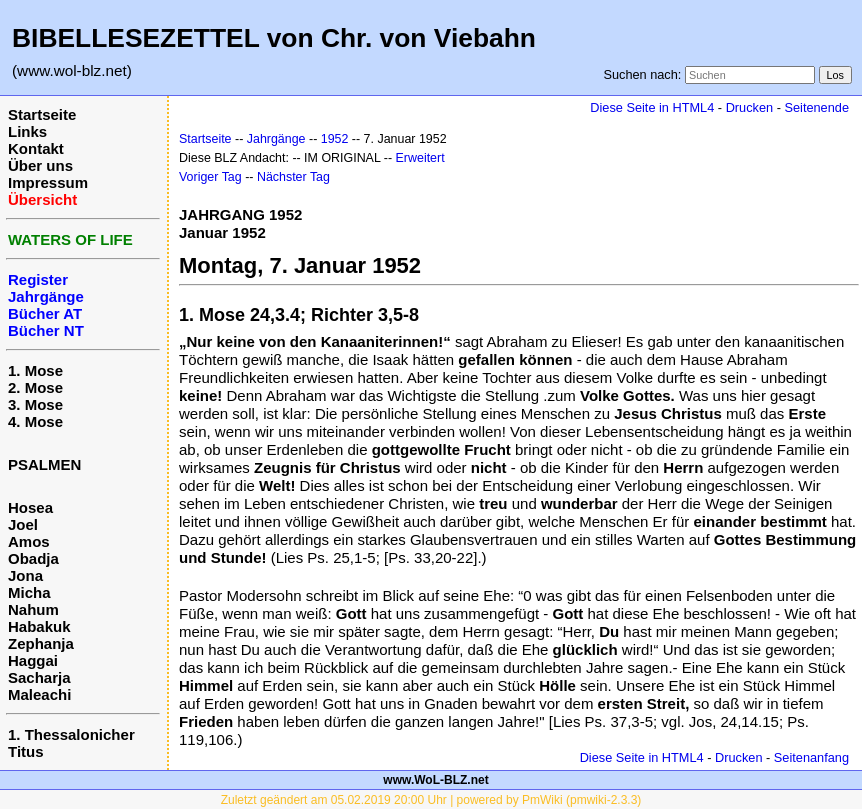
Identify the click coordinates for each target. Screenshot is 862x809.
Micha (29, 592)
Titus (26, 751)
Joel (23, 524)
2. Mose (35, 387)
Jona (25, 575)
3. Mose (35, 404)
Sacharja (39, 677)
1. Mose (35, 370)
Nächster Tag (293, 177)
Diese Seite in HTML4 (652, 107)
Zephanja (41, 643)
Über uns (40, 165)
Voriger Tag (210, 177)
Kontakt (36, 148)
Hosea (30, 507)
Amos (29, 541)
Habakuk (39, 626)
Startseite (42, 114)
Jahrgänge (276, 139)
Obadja (33, 558)
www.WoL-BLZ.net (435, 780)
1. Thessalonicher (71, 734)
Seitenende (816, 107)
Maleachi (39, 694)
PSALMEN (44, 464)
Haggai (33, 660)
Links (27, 131)
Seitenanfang (811, 757)
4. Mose (35, 421)
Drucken (749, 107)
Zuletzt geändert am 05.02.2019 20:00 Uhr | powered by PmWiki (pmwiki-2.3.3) (431, 800)
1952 (335, 139)
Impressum (48, 182)
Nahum (33, 609)
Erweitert (420, 158)
